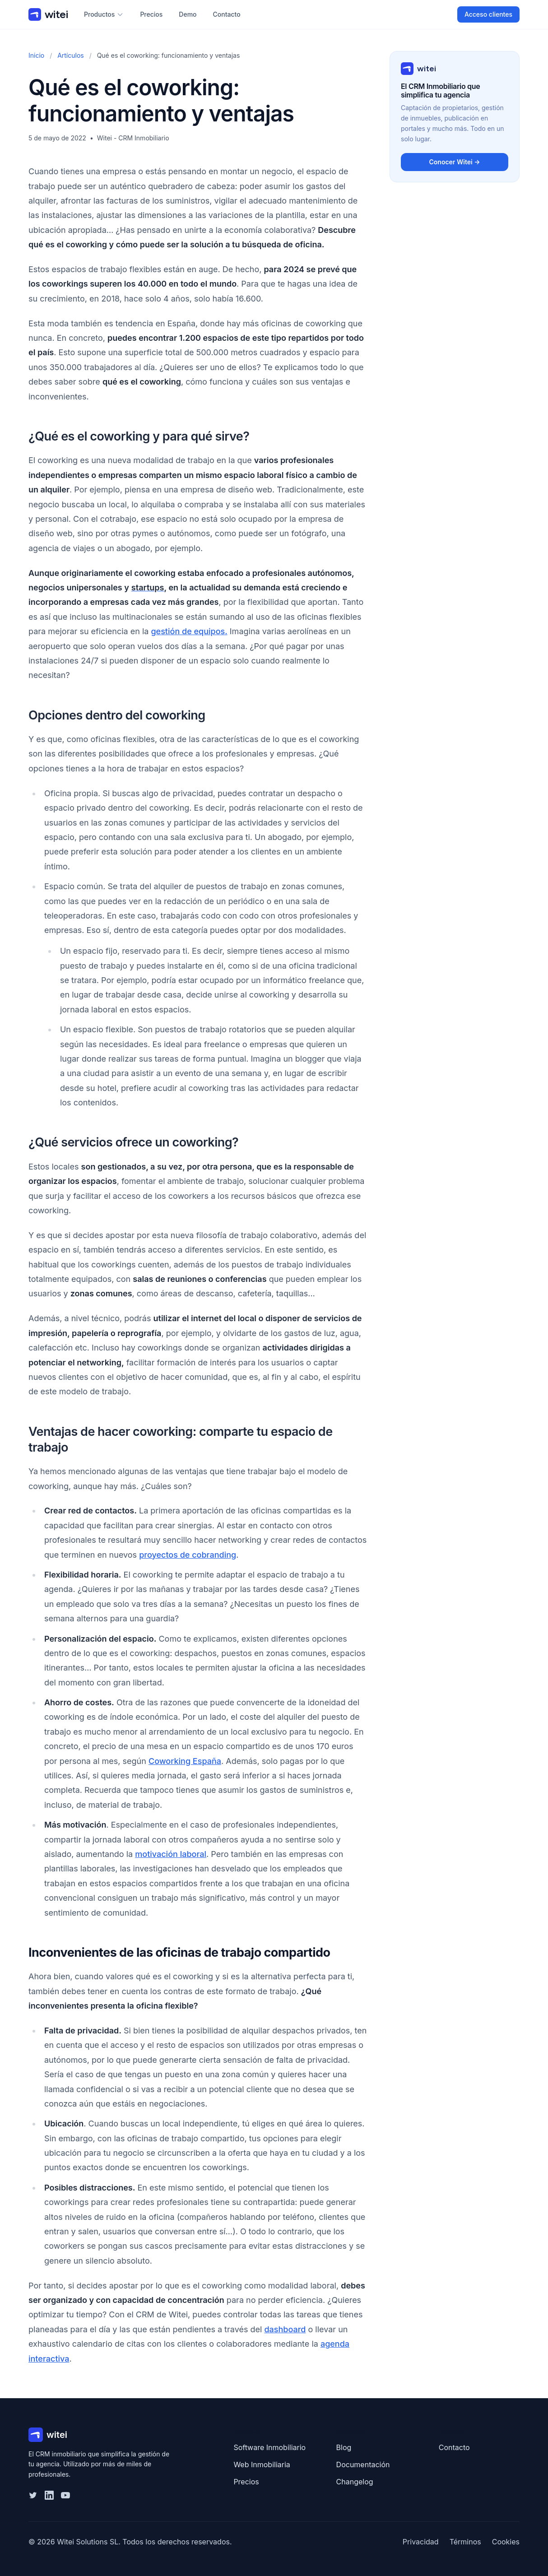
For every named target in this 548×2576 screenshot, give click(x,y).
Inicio (36, 55)
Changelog (354, 2481)
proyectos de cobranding (187, 1555)
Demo (187, 14)
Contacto (227, 14)
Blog (344, 2447)
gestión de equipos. (189, 631)
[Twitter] (32, 2495)
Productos (104, 14)
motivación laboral (170, 1854)
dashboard (285, 2329)
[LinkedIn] (49, 2495)
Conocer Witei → (454, 162)
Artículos (70, 55)
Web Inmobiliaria (261, 2464)
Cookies (506, 2541)
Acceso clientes (488, 14)
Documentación (363, 2464)
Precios (151, 14)
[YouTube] (65, 2495)
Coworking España (185, 1761)
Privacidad (421, 2541)
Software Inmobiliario (269, 2447)
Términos (465, 2541)
